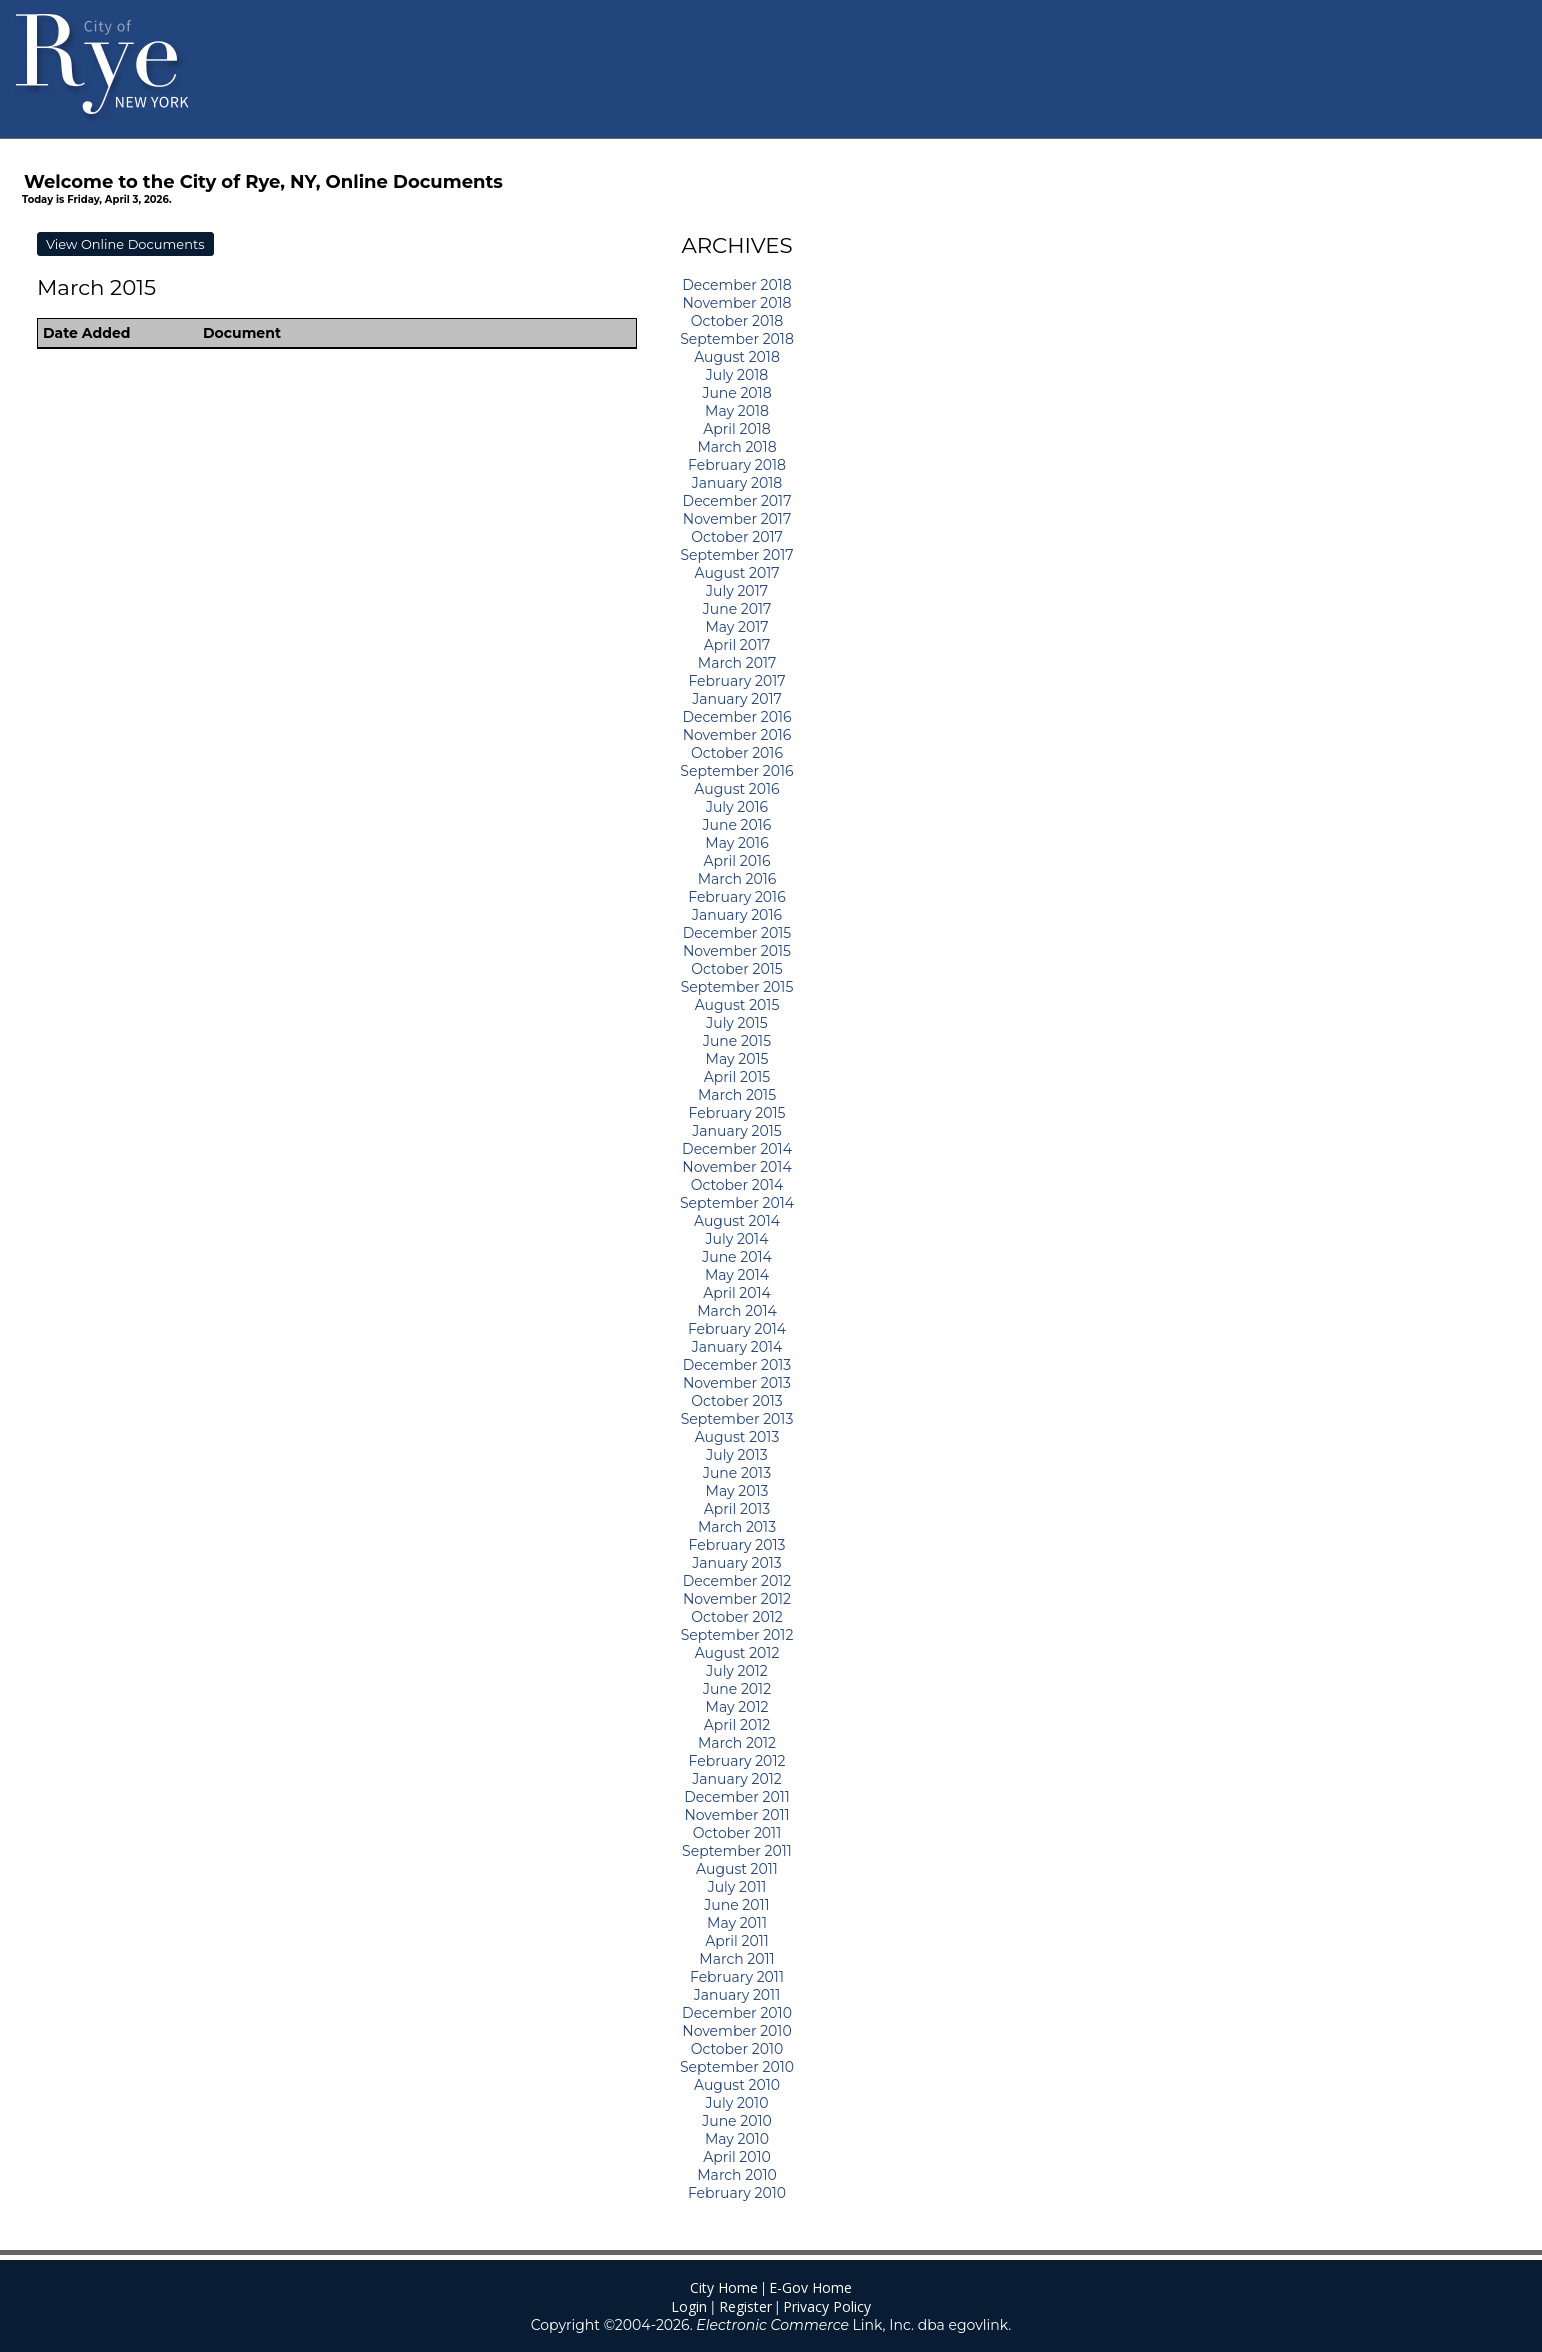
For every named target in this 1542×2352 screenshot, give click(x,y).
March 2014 (736, 1311)
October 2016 (737, 753)
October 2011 (737, 1833)
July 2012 (737, 1671)
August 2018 (737, 357)
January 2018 (737, 483)
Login (689, 2306)
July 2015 (737, 1023)
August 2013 (737, 1437)
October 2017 (737, 537)
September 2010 (737, 2067)
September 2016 (736, 771)
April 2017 (737, 645)
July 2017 (737, 591)
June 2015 (737, 1041)
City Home (724, 2287)
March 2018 (736, 447)
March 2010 (736, 2175)
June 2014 (737, 1257)
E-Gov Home (810, 2287)
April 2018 (736, 429)
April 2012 (737, 1725)
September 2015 (737, 987)
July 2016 (737, 807)
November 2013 (737, 1383)
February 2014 (737, 1329)
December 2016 (736, 717)
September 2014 (737, 1203)
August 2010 (737, 2085)
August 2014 (737, 1221)
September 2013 (737, 1419)
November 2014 (736, 1167)
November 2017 (737, 519)
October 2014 (737, 1185)
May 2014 (737, 1275)
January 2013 (736, 1563)
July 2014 (737, 1239)
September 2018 (737, 339)
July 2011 (737, 1887)
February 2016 (736, 897)
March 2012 (737, 1743)
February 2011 (737, 1977)
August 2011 (737, 1869)
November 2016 (737, 735)
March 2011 (736, 1959)
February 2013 (737, 1545)
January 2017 (737, 699)
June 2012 (737, 1689)
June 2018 (736, 393)
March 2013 (737, 1527)
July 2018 (737, 375)
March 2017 (737, 663)
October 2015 (736, 969)
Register (745, 2306)
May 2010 (737, 2139)
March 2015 (737, 1095)
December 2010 (737, 2013)
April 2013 (737, 1509)
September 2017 (736, 555)
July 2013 (737, 1455)
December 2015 (737, 933)
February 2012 (737, 1761)
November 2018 (736, 303)
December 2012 (737, 1581)
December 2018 (737, 285)
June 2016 (737, 825)
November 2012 (737, 1599)
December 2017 (737, 501)
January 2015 (736, 1131)
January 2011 (737, 1995)
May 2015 (737, 1059)
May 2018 (737, 411)
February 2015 (737, 1113)
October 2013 (736, 1401)
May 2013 (737, 1491)
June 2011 (736, 1905)
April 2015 (737, 1077)
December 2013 (737, 1365)
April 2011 (737, 1941)
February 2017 (736, 681)
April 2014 (737, 1293)
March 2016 (737, 879)
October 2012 (736, 1617)
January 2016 (737, 915)
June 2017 (737, 609)
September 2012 (737, 1635)
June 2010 (737, 2121)
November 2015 (737, 951)
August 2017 (737, 573)
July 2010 (737, 2103)
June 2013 (737, 1473)
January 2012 (736, 1779)
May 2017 (736, 627)
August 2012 (737, 1653)
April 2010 (737, 2157)
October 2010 (737, 2049)
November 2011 (736, 1815)
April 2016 (736, 861)
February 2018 (737, 465)
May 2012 (737, 1707)
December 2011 (737, 1797)
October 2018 (737, 321)
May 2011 (737, 1923)
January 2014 (737, 1347)
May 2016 (736, 843)
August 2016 (736, 789)
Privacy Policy (827, 2306)
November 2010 (736, 2031)
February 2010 (737, 2193)
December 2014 (737, 1149)
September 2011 (737, 1851)
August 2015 (737, 1005)
